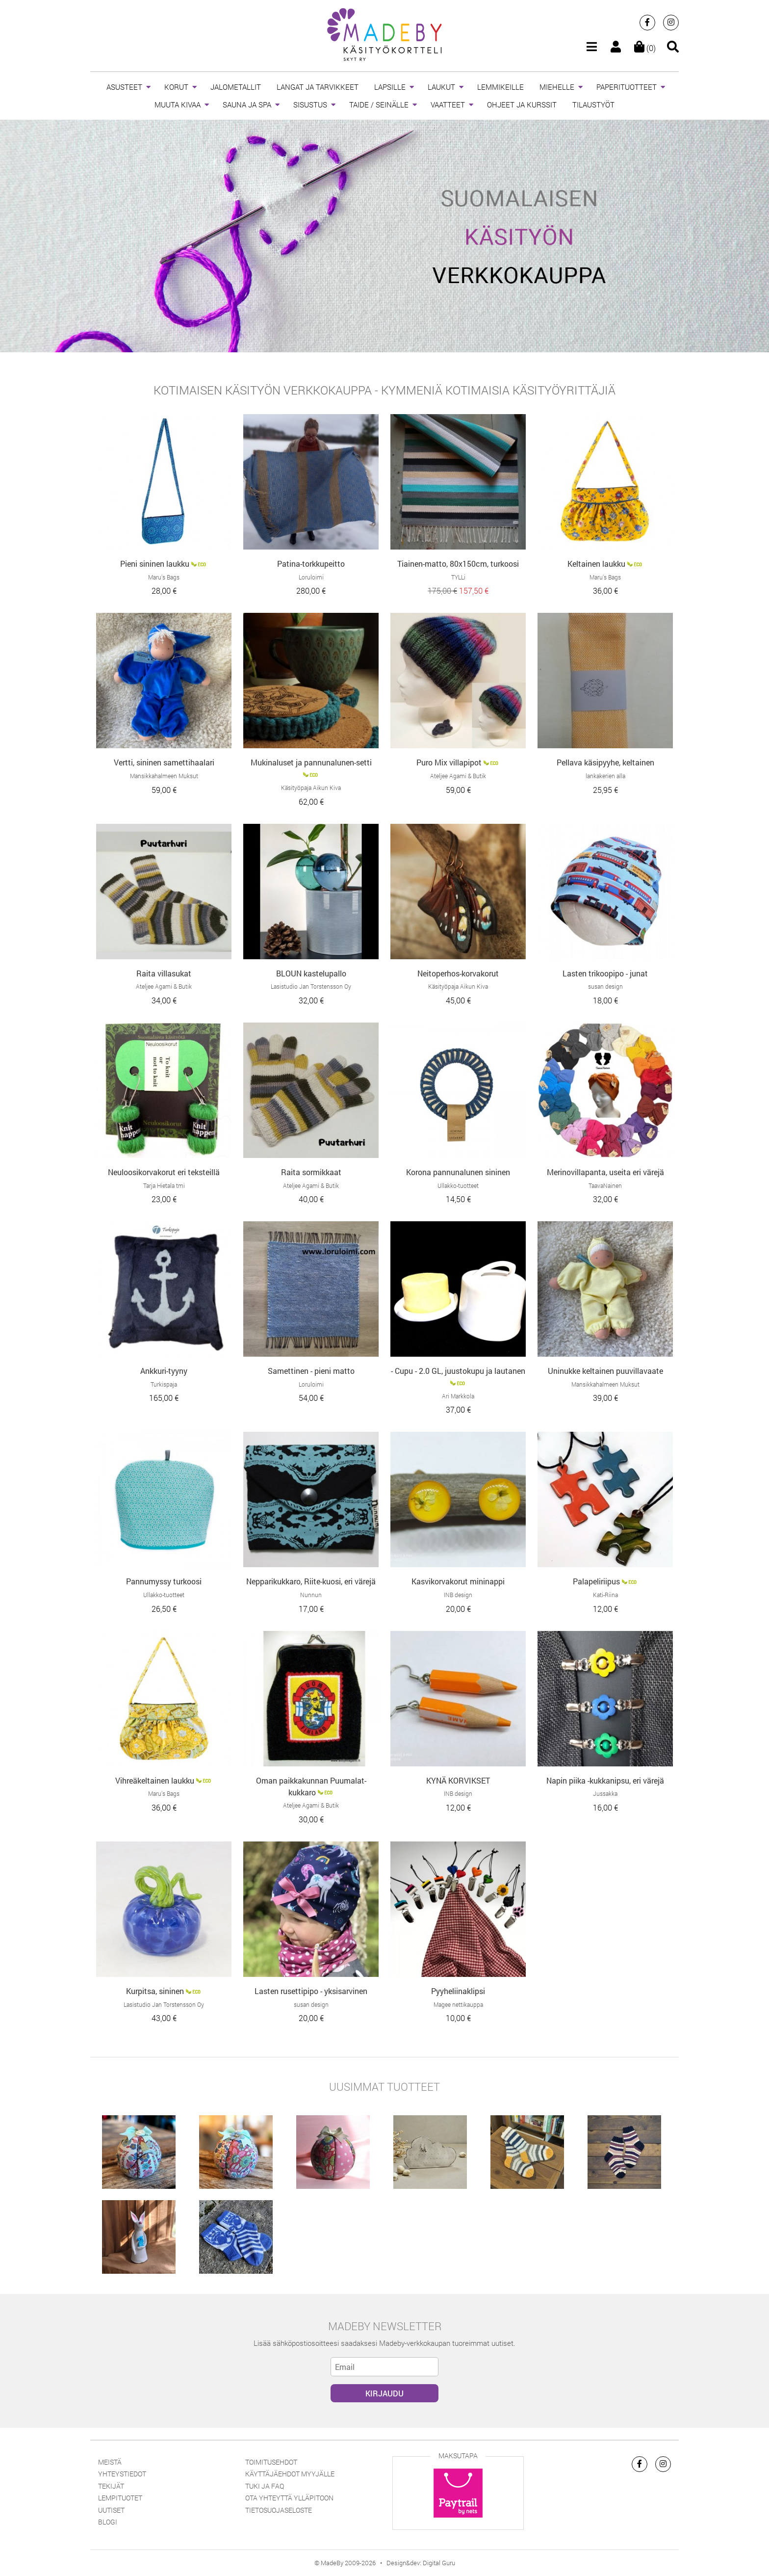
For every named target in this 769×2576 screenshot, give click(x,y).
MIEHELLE (556, 87)
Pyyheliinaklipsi (458, 1991)
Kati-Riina (605, 1595)
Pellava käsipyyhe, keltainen (605, 762)
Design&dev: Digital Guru (420, 2562)
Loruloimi (311, 577)
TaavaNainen (605, 1185)
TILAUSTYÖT (593, 104)
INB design (458, 1595)
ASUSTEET (124, 87)
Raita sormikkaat (311, 1172)
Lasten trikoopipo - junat (605, 973)
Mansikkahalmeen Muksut (164, 776)
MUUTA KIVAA (177, 104)
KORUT (176, 87)
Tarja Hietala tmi (164, 1185)
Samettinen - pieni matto (311, 1371)
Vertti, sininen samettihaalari (164, 762)
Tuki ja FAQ (264, 2486)
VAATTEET (448, 104)
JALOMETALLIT (235, 87)
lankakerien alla (605, 776)
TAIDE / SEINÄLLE (379, 104)
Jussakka (605, 1793)
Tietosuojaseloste (278, 2510)
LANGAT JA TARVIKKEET (318, 87)
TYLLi (458, 577)
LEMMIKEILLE (500, 87)
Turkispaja (164, 1384)
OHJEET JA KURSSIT (522, 104)
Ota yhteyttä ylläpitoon (289, 2497)
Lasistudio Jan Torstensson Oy (311, 986)
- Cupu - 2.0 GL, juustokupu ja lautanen (458, 1371)
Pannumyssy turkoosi (164, 1581)
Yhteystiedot (122, 2473)
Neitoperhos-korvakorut (458, 973)
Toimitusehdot (271, 2462)
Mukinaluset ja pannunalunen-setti (311, 762)
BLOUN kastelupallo (311, 973)
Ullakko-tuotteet (458, 1185)
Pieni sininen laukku (154, 563)
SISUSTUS (310, 104)
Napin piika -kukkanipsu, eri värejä (605, 1780)
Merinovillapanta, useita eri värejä (605, 1172)
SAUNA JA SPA (247, 104)
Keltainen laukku (596, 563)
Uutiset (111, 2510)
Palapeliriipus (596, 1581)
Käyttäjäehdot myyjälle (289, 2473)
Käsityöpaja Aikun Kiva (311, 787)
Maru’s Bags (163, 577)
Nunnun (311, 1595)
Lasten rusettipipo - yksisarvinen (311, 1991)
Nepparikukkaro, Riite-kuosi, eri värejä (311, 1581)
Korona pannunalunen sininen (458, 1172)
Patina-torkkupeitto (311, 563)
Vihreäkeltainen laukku (154, 1780)
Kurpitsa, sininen (155, 1991)
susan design (605, 986)
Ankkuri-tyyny (163, 1371)
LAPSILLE (390, 87)
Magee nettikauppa (458, 2004)
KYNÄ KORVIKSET (458, 1780)
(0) (645, 48)
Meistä (110, 2462)
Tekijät (111, 2486)
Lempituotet (120, 2497)
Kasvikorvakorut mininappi (458, 1581)
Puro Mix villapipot (449, 762)
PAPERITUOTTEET (626, 87)
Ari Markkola (458, 1396)
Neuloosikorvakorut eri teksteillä (164, 1172)
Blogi (107, 2521)
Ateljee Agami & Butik (458, 776)
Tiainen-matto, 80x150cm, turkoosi (458, 563)
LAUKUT (441, 87)
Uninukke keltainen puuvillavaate (605, 1371)
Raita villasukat (163, 973)
